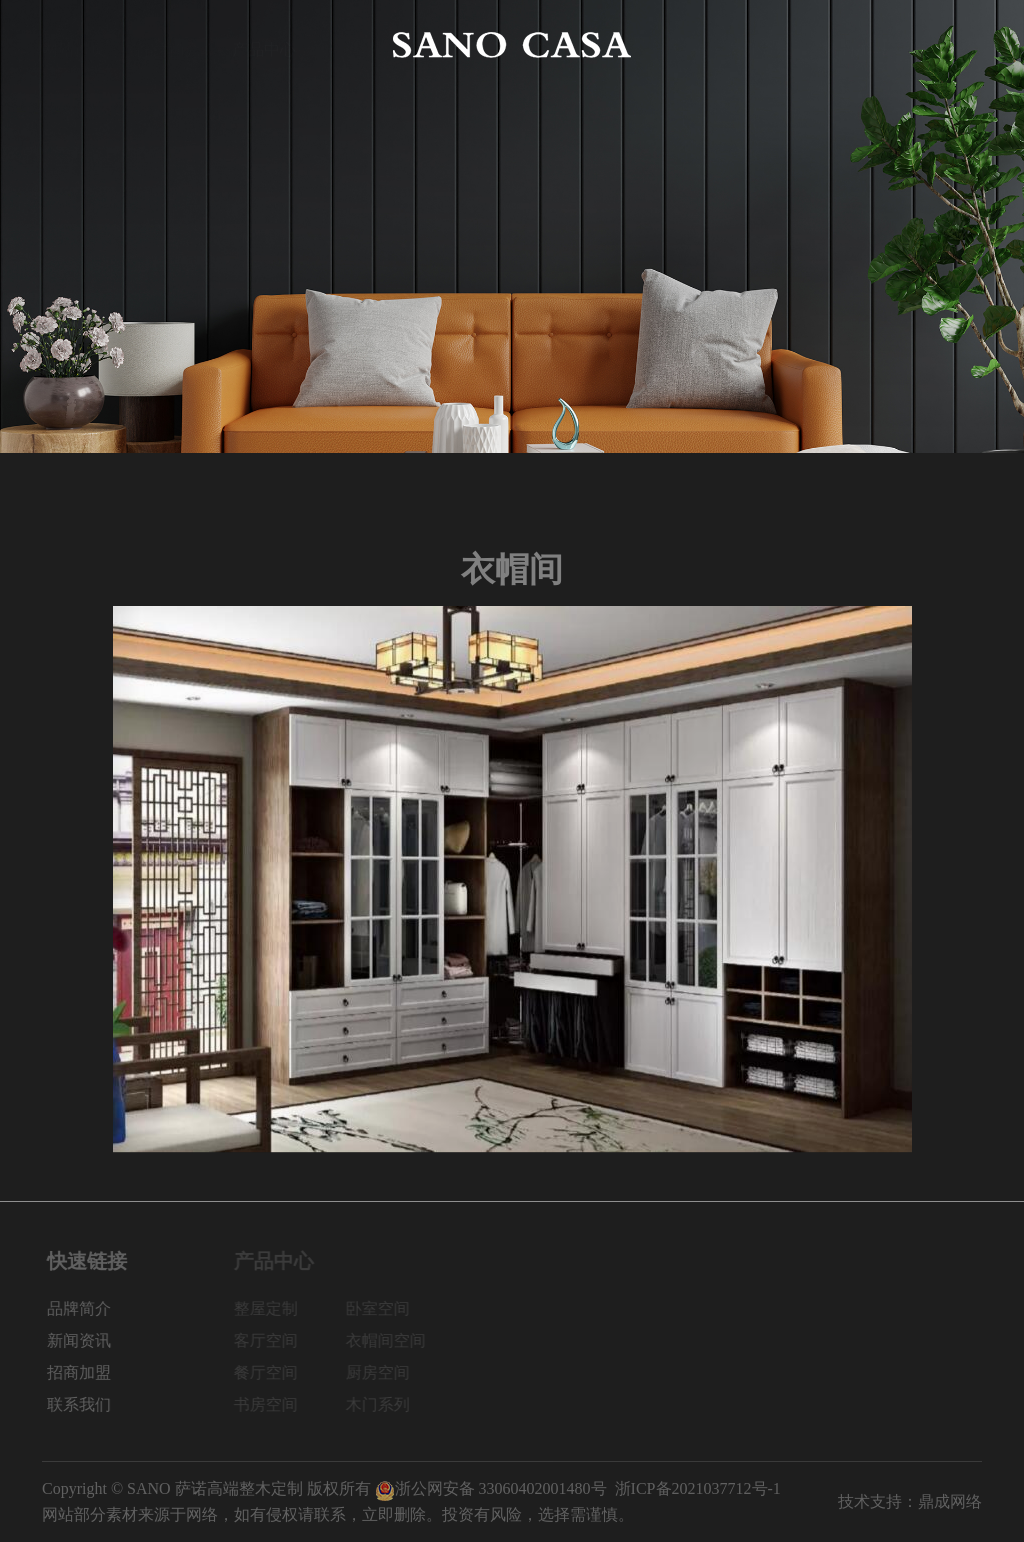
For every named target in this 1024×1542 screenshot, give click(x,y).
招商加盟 (855, 44)
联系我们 (950, 44)
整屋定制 (275, 1308)
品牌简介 (169, 44)
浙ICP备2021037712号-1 (698, 1488)
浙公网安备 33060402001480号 (491, 1488)
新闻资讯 (760, 44)
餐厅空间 (275, 1372)
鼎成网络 (950, 1501)
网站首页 (74, 44)
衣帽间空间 (395, 1340)
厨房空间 (387, 1372)
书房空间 (275, 1404)
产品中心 (264, 44)
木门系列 (387, 1404)
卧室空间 (387, 1308)
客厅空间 (275, 1340)
